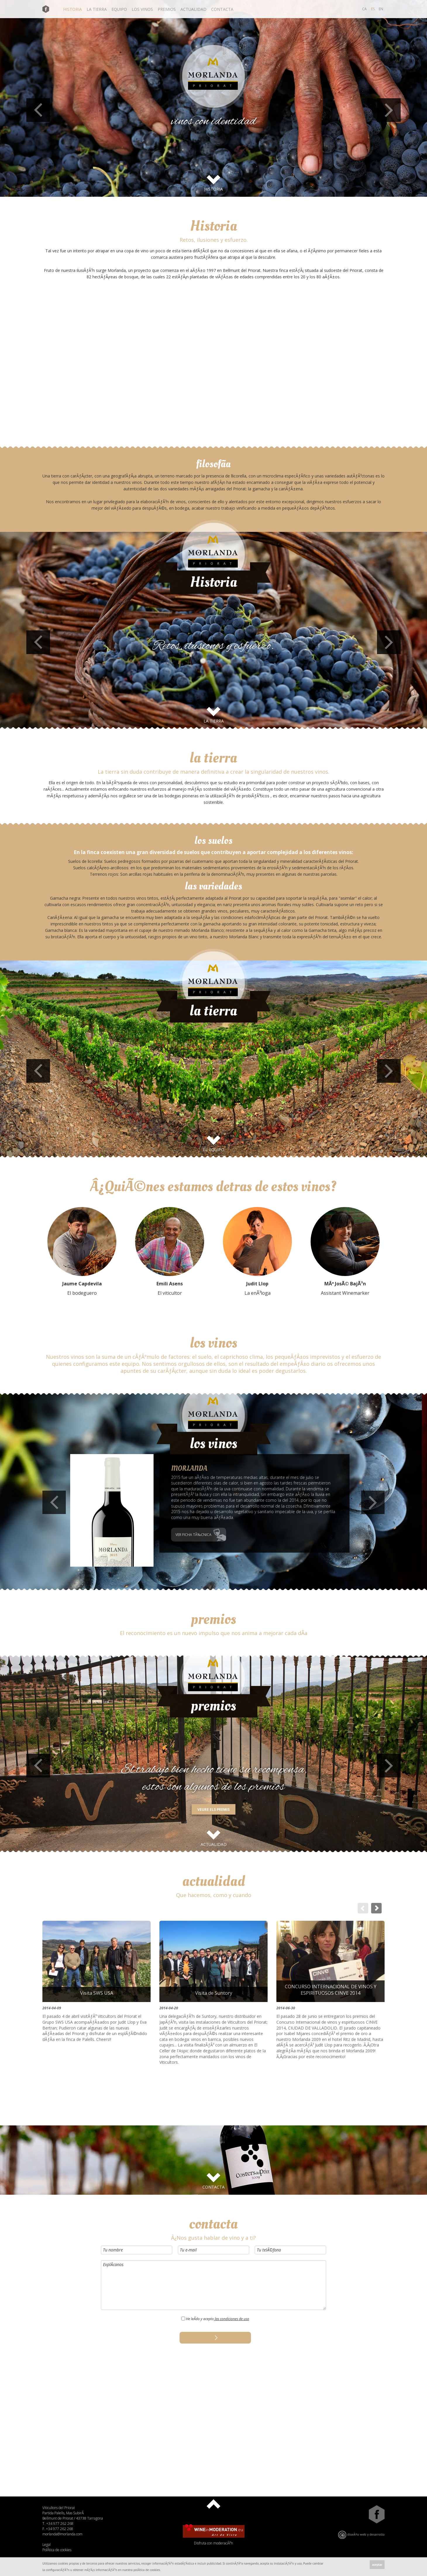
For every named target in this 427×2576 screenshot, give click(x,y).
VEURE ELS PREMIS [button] (213, 1809)
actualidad (193, 9)
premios (167, 9)
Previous (38, 110)
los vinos (142, 9)
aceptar (377, 2565)
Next (389, 110)
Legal (46, 2544)
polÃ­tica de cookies (146, 2570)
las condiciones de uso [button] (231, 2318)
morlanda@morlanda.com (62, 2534)
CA (364, 8)
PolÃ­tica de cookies (56, 2549)
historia (72, 9)
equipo (119, 9)
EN (381, 8)
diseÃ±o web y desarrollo (361, 2535)
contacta (222, 9)
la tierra (97, 9)
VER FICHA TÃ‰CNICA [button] (193, 1534)
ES (373, 8)
